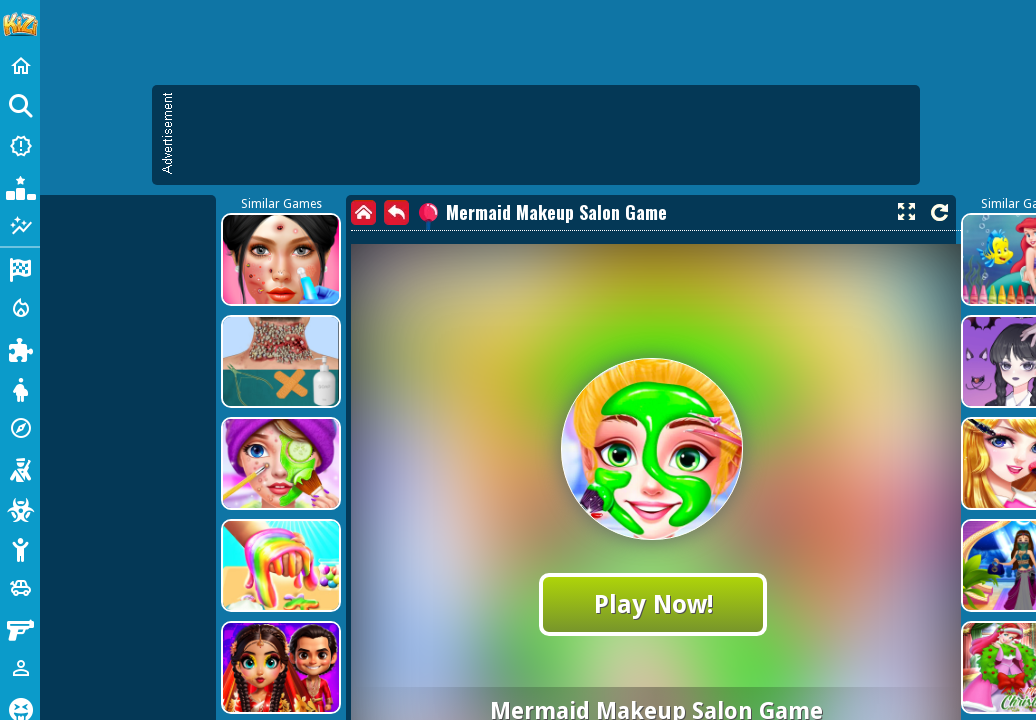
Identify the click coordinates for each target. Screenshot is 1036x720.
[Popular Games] (20, 186)
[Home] (20, 66)
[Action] (20, 308)
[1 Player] (20, 668)
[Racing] (20, 268)
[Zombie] (20, 508)
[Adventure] (20, 428)
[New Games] (20, 146)
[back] (396, 212)
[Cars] (20, 588)
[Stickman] (20, 548)
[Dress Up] (20, 388)
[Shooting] (20, 468)
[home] (363, 212)
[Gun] (20, 628)
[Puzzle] (20, 348)
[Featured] (20, 226)
